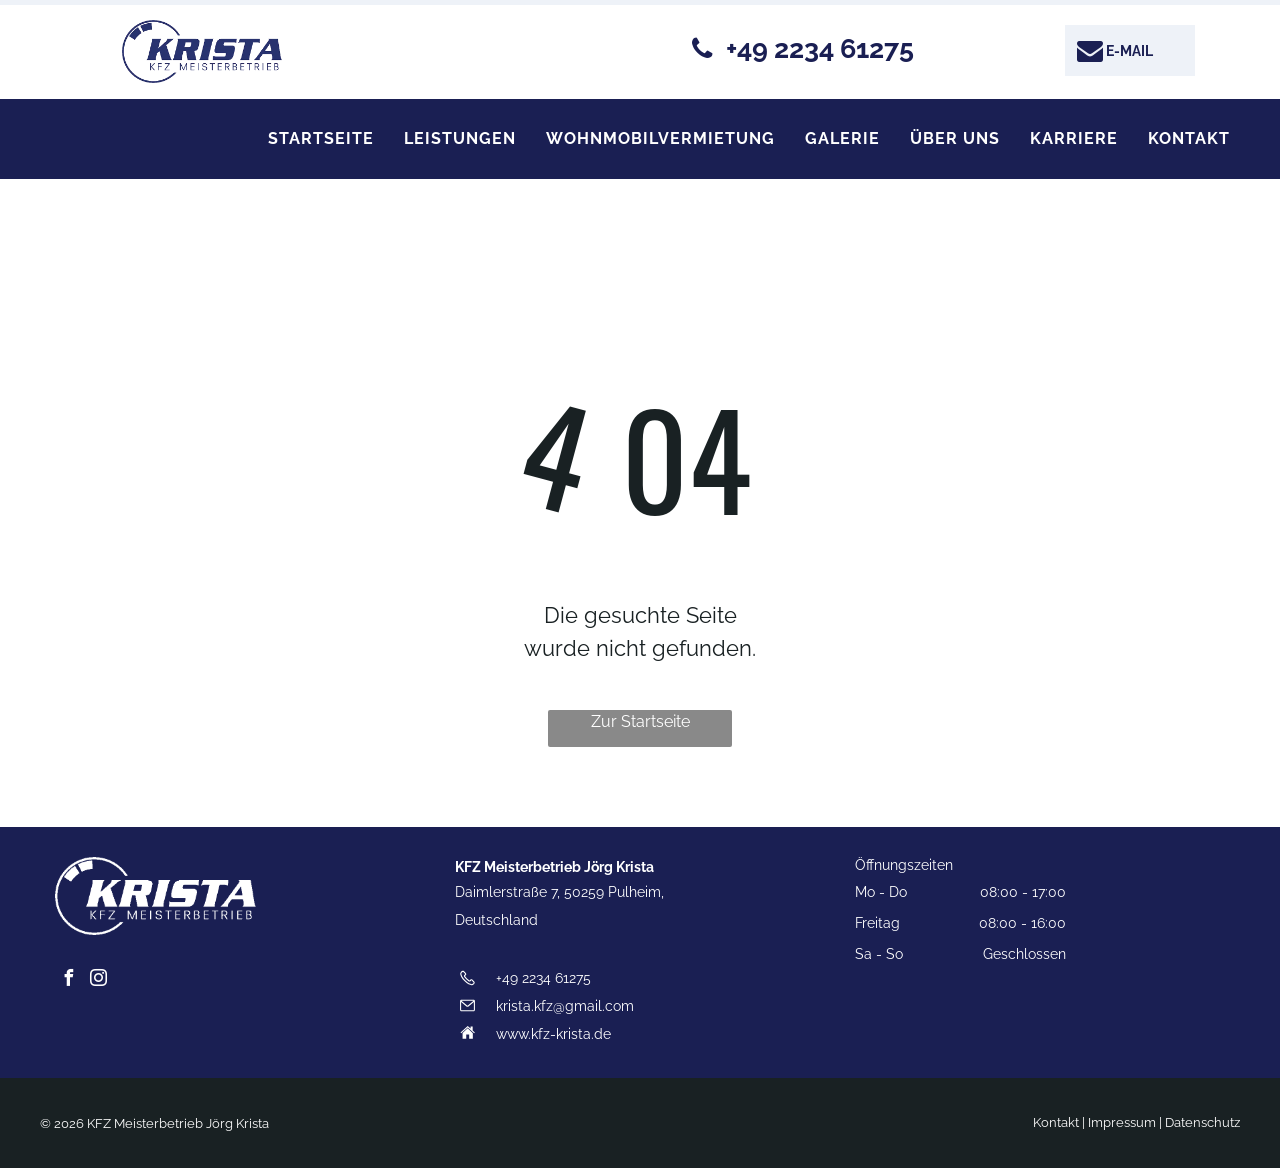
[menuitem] (321, 139)
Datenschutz (1202, 1122)
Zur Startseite (640, 721)
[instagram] (98, 980)
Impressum (1122, 1122)
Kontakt (1056, 1122)
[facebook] (68, 980)
